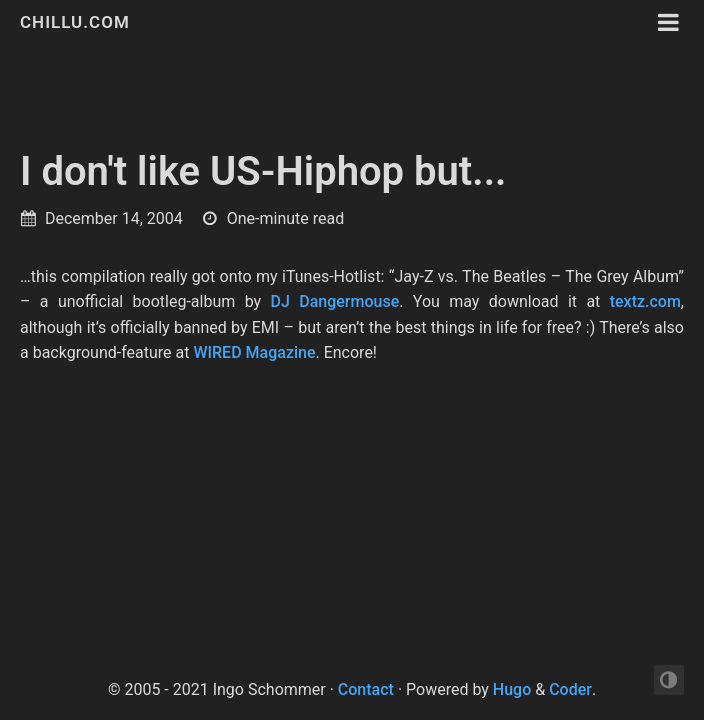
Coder (570, 689)
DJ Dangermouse (335, 301)
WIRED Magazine (254, 352)
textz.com (645, 301)
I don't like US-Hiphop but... (263, 171)
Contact (366, 689)
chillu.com (75, 22)
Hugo (512, 689)
